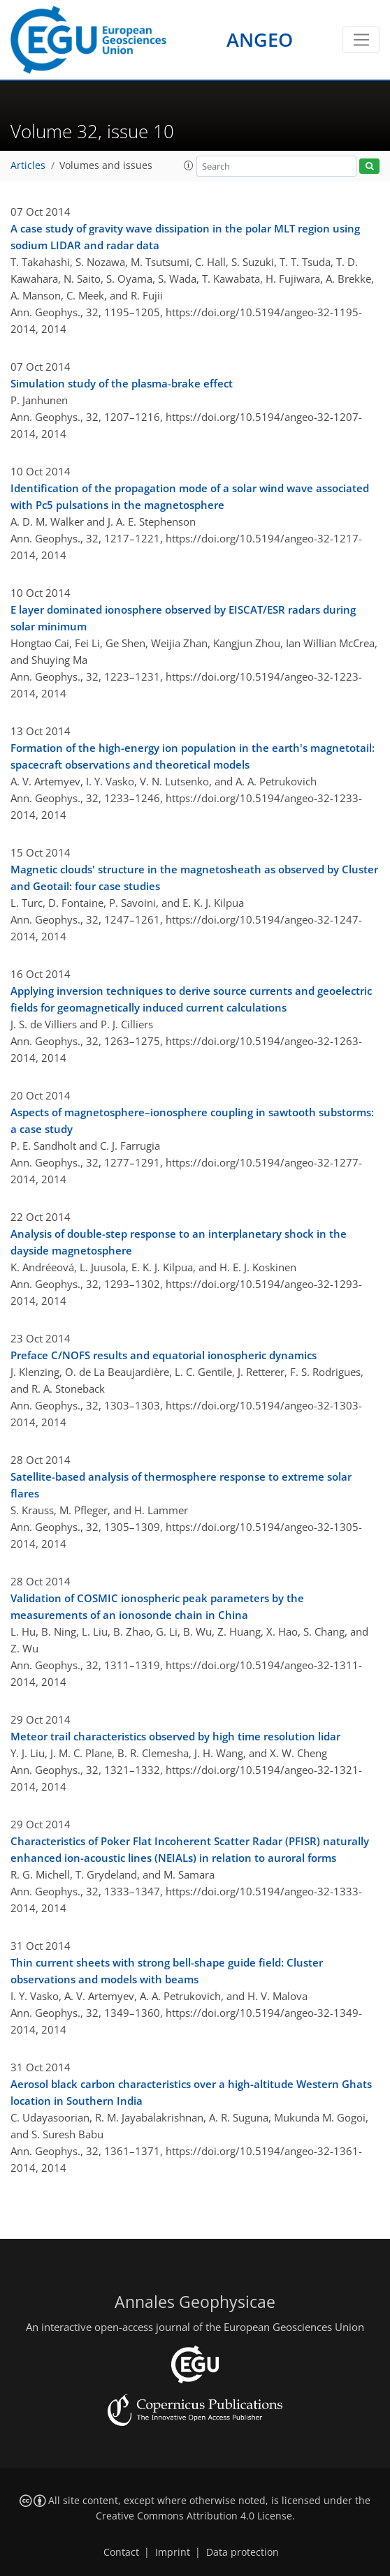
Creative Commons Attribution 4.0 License (194, 2516)
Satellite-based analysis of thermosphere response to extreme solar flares (181, 1485)
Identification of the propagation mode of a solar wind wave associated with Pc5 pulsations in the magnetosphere (189, 496)
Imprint (172, 2552)
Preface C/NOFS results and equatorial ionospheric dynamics (163, 1355)
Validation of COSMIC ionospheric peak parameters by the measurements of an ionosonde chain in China (157, 1606)
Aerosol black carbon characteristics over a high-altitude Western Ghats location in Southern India (191, 2092)
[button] (189, 165)
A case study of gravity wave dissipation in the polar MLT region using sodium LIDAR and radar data (185, 236)
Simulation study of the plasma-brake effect (121, 383)
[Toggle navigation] (361, 40)
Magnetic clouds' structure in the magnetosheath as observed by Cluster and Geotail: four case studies (194, 877)
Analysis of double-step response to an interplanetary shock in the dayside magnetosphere (178, 1242)
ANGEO (259, 39)
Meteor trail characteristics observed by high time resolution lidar (175, 1736)
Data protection (242, 2552)
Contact (121, 2552)
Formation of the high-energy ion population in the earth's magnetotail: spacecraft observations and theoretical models (192, 756)
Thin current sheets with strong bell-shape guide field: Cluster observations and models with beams (166, 1970)
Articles (27, 165)
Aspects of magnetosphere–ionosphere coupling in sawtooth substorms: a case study (192, 1120)
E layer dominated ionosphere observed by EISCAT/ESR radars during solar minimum (183, 617)
